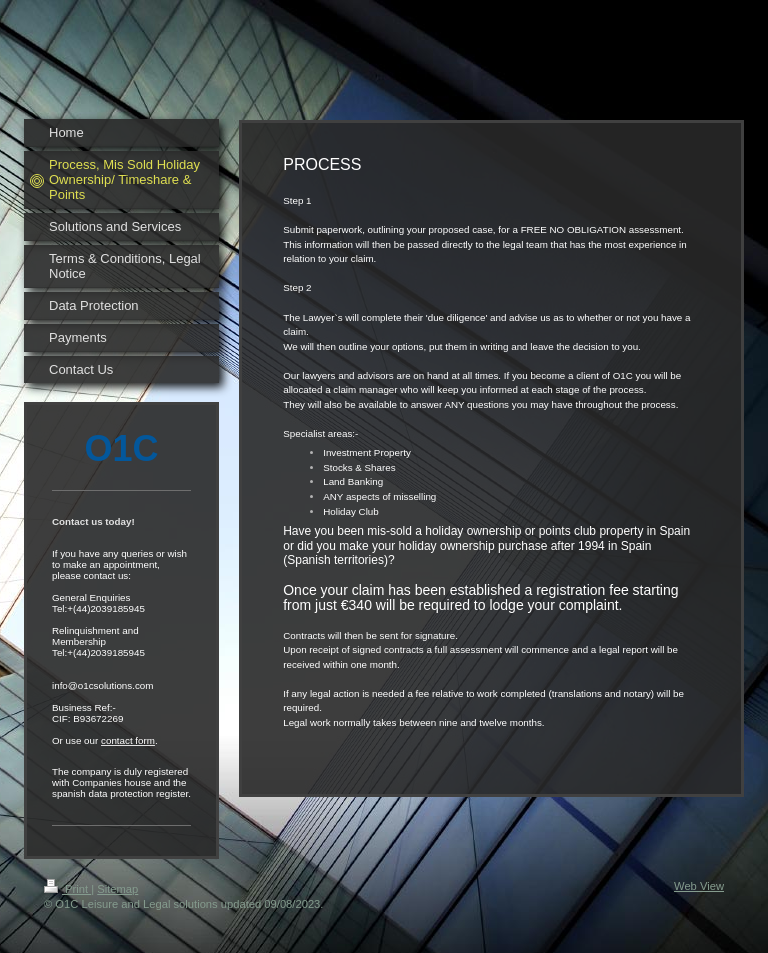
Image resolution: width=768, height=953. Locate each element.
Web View (699, 886)
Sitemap (117, 889)
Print (67, 889)
